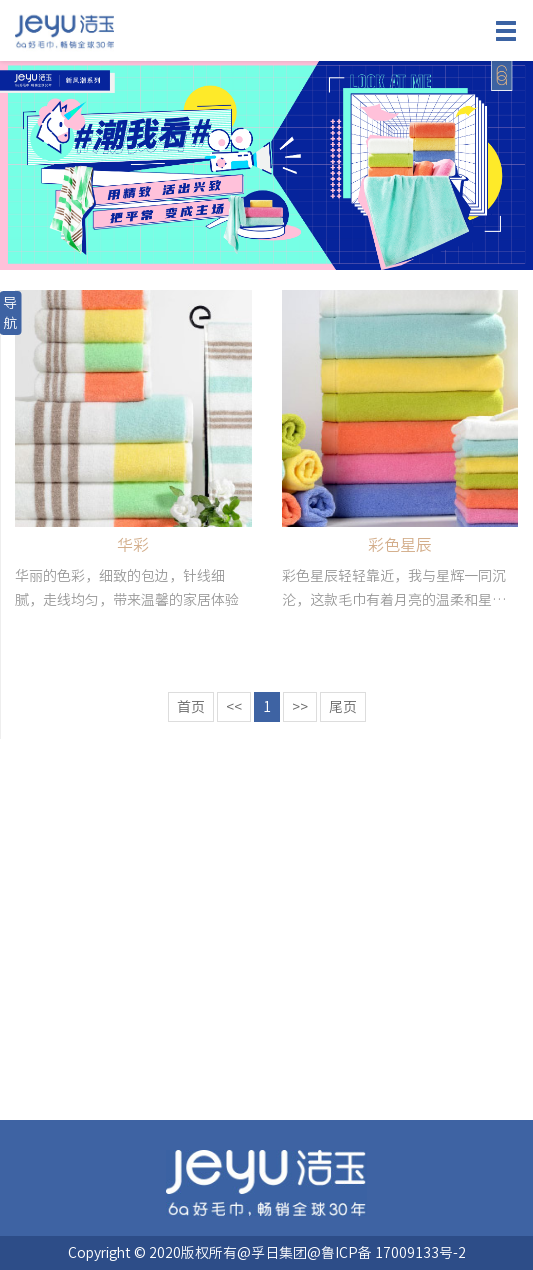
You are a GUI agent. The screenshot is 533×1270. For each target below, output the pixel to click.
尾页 (343, 707)
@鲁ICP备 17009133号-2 (386, 1253)
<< (234, 707)
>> (300, 707)
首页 (191, 707)
